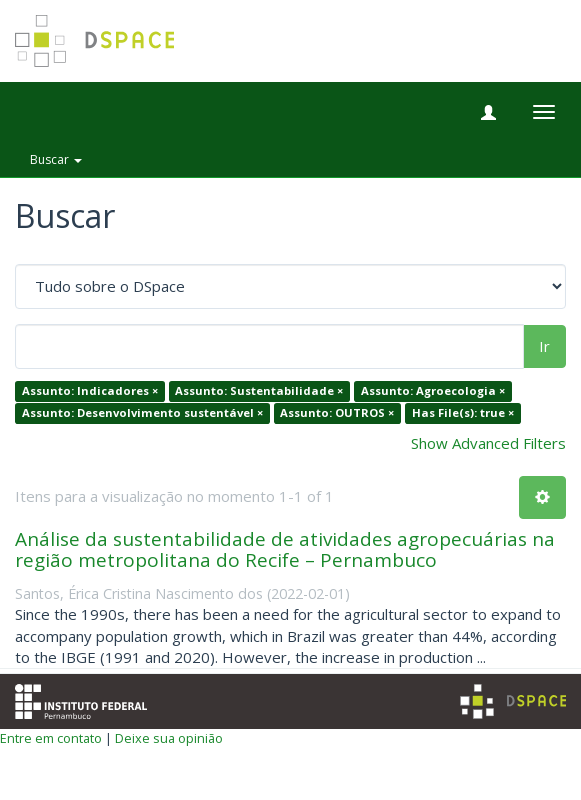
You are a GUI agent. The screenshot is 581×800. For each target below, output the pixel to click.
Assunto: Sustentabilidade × (259, 391)
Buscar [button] (56, 159)
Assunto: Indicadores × (90, 391)
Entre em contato (51, 738)
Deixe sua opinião (169, 738)
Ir (544, 346)
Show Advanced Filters (488, 443)
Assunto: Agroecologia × (433, 391)
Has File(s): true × (463, 412)
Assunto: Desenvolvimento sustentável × (142, 412)
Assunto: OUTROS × (337, 412)
